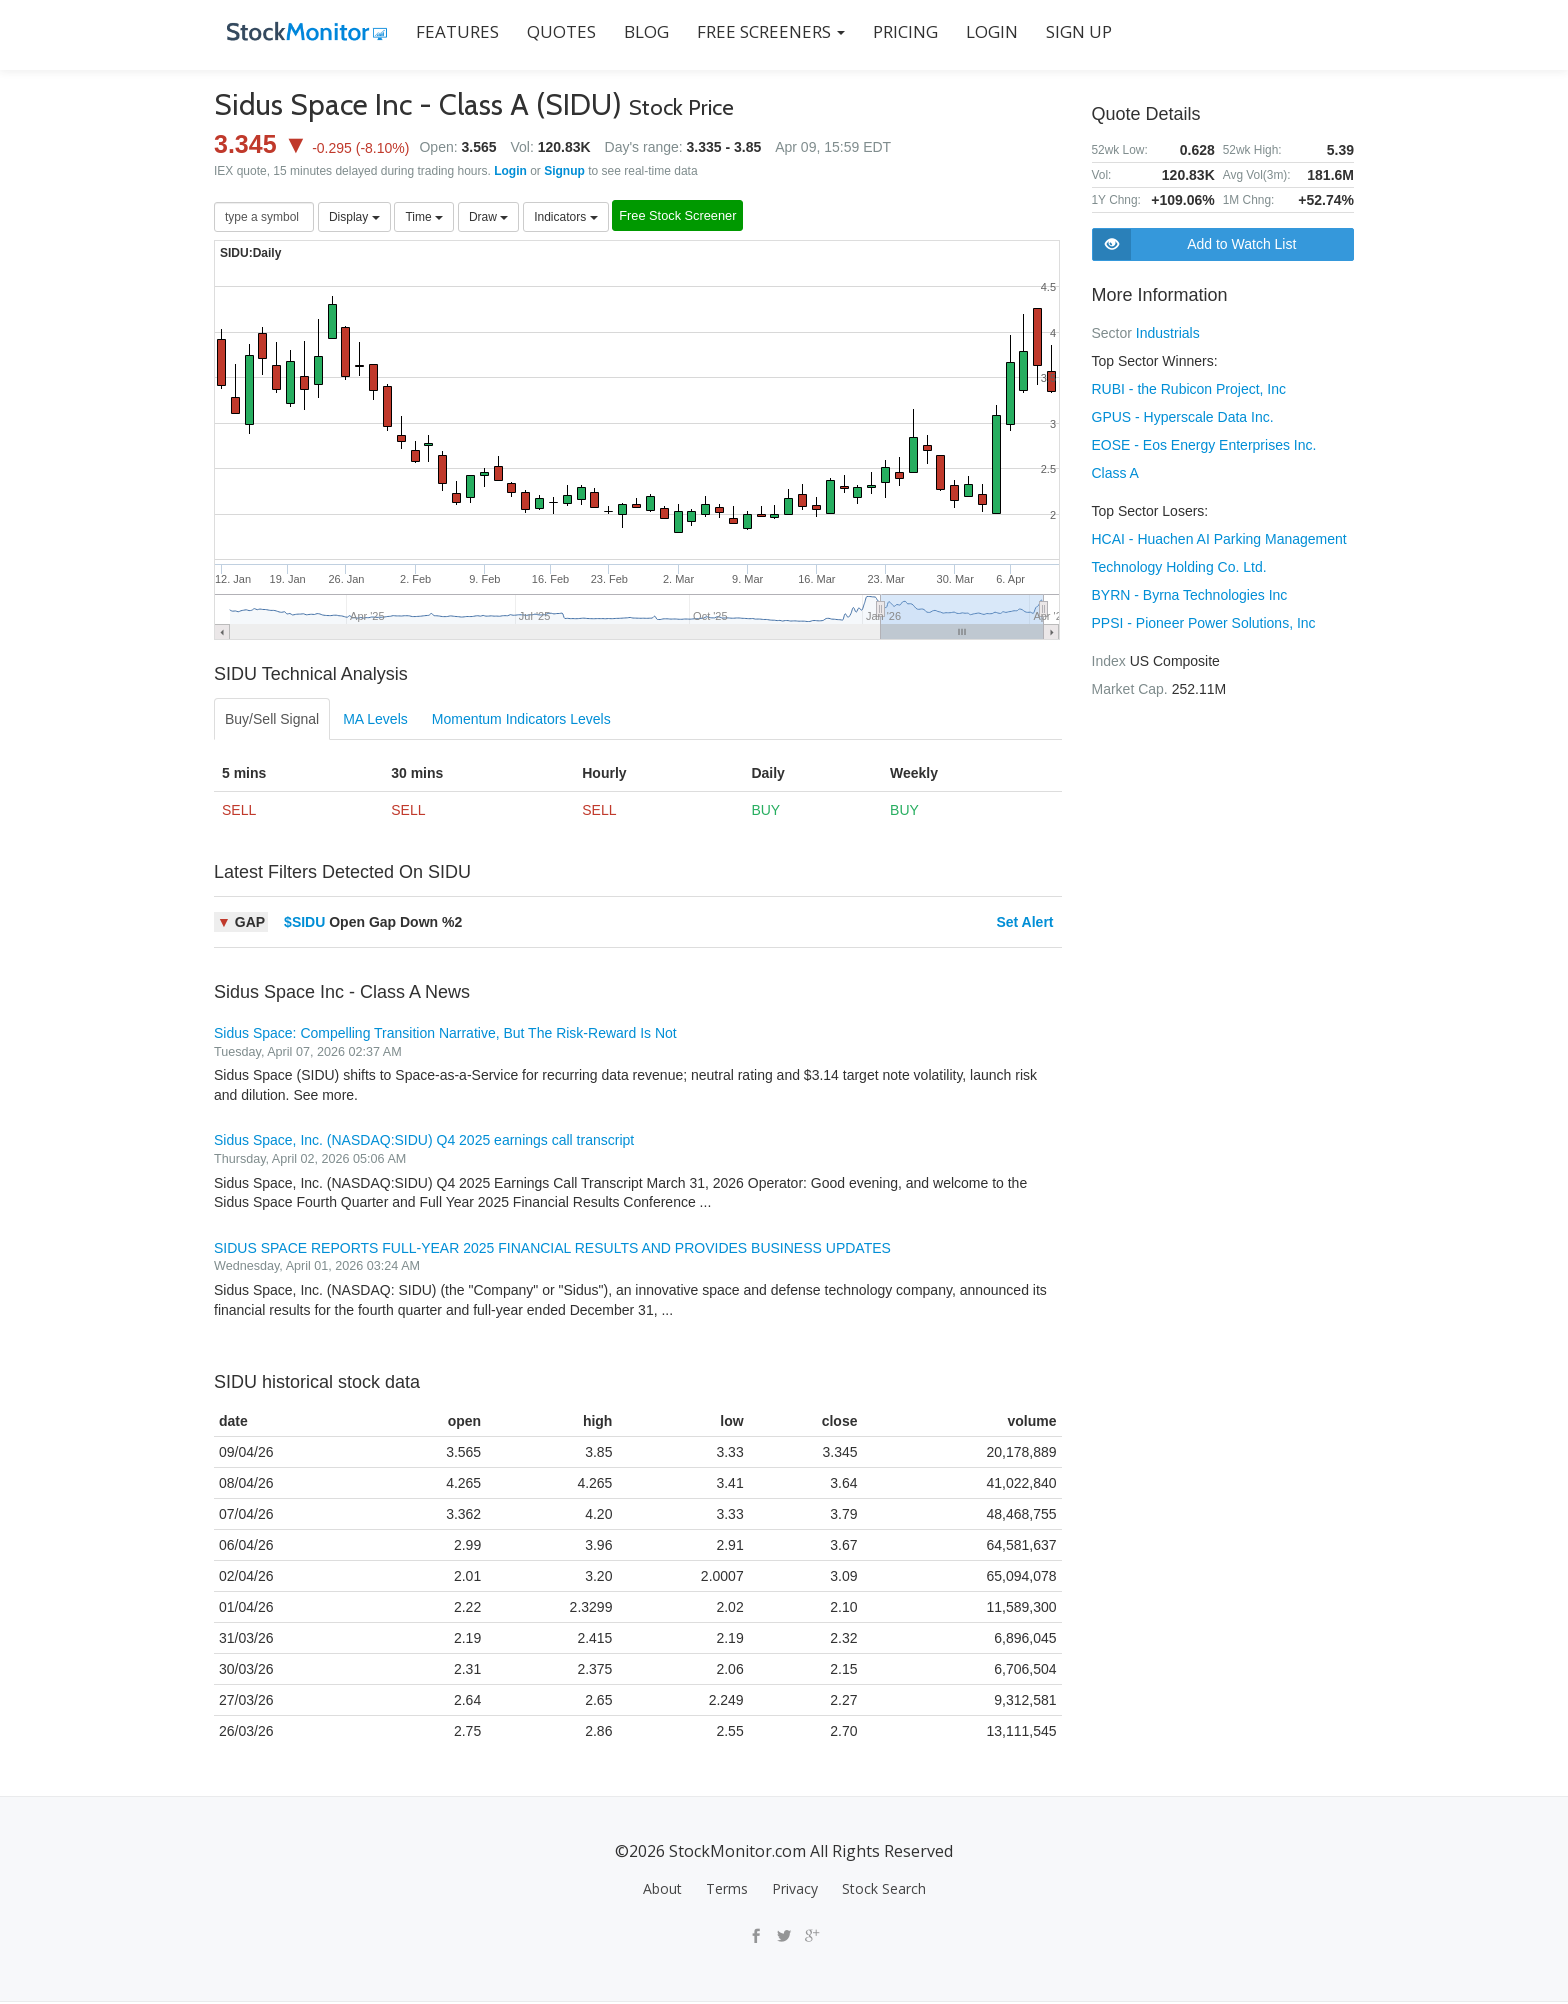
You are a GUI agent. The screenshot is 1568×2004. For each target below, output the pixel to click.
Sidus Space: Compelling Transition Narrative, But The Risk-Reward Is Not (445, 1035)
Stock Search (884, 1890)
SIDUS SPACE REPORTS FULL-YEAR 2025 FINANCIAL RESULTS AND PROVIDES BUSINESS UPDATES (552, 1250)
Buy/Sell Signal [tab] (272, 721)
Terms (727, 1890)
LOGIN (979, 31)
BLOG (633, 31)
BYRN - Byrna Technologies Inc (1190, 595)
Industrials (1168, 333)
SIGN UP (1066, 31)
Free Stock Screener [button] (700, 218)
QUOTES (548, 31)
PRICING (892, 31)
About (662, 1890)
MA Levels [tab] (375, 721)
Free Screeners (758, 31)
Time (424, 218)
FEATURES (444, 31)
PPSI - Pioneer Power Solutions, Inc (1204, 623)
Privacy (795, 1890)
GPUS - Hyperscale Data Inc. (1183, 417)
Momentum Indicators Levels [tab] (521, 721)
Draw (488, 218)
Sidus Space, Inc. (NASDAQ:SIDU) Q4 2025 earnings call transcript (424, 1142)
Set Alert (1024, 924)
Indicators (565, 218)
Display (354, 218)
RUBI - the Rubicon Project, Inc (1189, 389)
